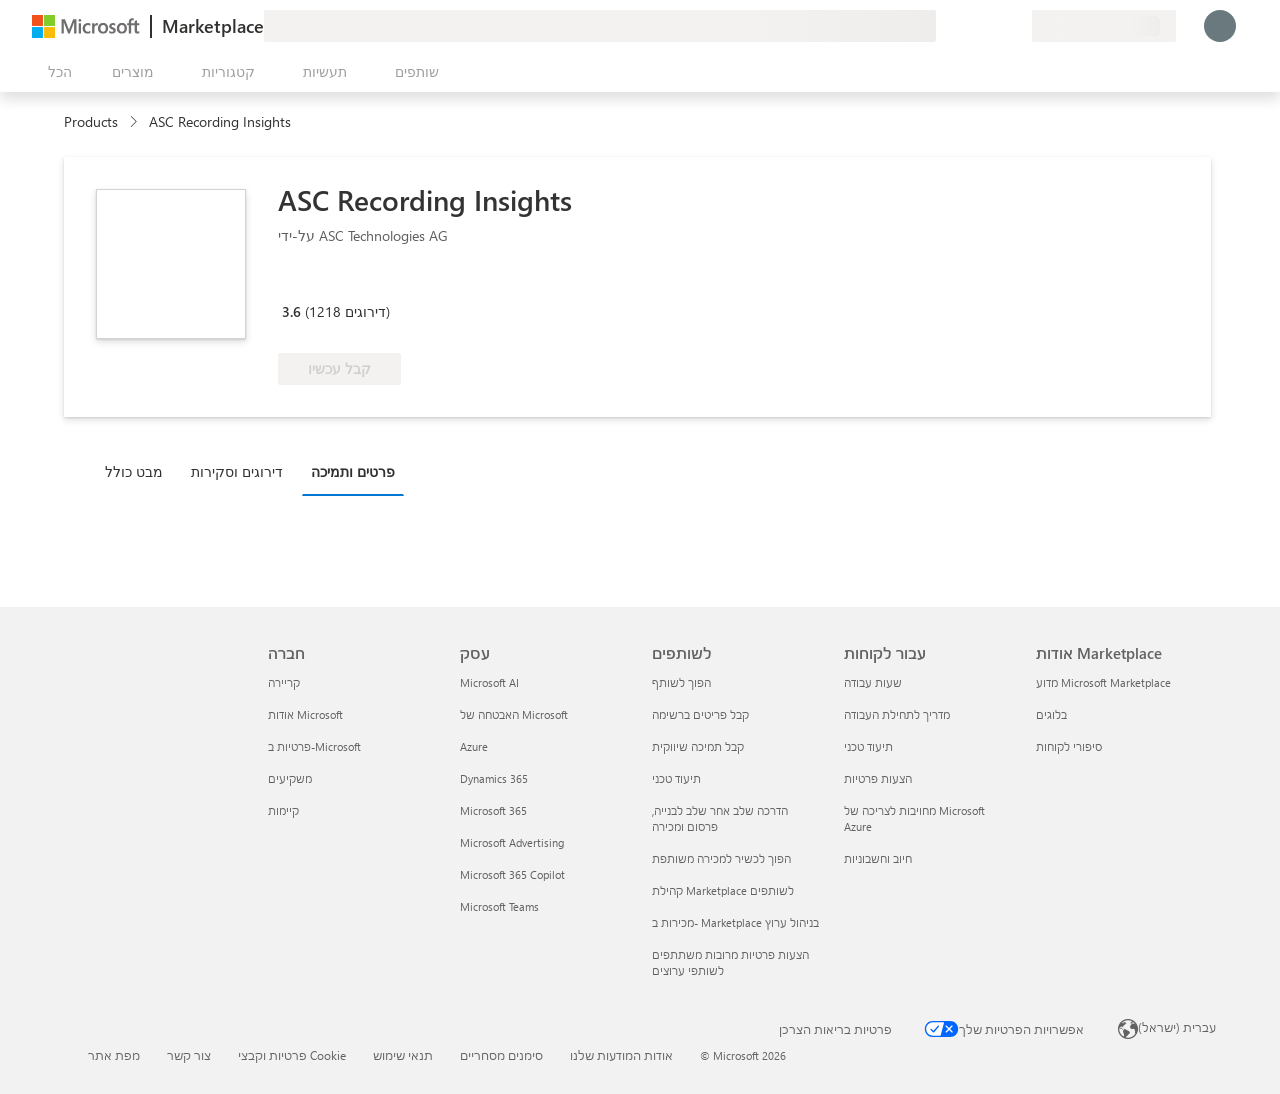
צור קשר (189, 1055)
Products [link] (91, 121)
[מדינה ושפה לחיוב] (1104, 26)
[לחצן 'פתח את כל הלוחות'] (56, 72)
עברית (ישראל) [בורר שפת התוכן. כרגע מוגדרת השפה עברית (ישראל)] (1177, 1027)
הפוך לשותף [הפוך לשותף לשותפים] (681, 682)
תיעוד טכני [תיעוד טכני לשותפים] (676, 778)
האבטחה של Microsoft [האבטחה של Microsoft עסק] (514, 714)
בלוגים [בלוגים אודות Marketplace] (1051, 714)
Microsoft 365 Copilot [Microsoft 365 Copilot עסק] (512, 874)
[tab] (139, 471)
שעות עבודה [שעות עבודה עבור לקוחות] (873, 682)
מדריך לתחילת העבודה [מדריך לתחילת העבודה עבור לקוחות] (897, 714)
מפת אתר (114, 1055)
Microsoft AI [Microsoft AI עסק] (489, 682)
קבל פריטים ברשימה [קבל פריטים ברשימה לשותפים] (700, 714)
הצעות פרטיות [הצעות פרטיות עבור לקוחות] (878, 778)
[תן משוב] (944, 26)
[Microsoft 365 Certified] (352, 283)
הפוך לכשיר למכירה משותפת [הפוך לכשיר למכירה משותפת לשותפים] (721, 858)
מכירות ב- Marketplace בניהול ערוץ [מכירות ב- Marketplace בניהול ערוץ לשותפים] (735, 922)
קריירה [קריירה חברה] (284, 682)
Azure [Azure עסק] (474, 746)
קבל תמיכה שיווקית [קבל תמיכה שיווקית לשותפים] (698, 746)
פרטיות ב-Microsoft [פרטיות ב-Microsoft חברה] (314, 746)
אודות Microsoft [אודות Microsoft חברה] (305, 714)
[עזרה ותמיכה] (968, 26)
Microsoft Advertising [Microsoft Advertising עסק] (512, 842)
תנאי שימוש (403, 1055)
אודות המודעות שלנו (621, 1055)
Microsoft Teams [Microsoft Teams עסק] (499, 906)
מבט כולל (134, 471)
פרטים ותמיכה (353, 471)
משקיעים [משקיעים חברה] (290, 778)
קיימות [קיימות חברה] (283, 810)
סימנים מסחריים (501, 1055)
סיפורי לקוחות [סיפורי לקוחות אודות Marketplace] (1069, 746)
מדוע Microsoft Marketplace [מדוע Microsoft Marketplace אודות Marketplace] (1103, 682)
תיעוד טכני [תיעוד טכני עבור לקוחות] (868, 746)
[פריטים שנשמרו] (992, 26)
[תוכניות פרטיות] (1016, 26)
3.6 (291, 311)
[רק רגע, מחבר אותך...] (1220, 26)
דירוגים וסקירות (237, 471)
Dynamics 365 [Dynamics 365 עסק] (494, 778)
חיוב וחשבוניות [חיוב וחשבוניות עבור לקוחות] (878, 858)
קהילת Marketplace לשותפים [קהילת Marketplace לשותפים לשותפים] (723, 890)
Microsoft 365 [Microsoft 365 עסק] (493, 810)
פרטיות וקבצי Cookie (292, 1055)
